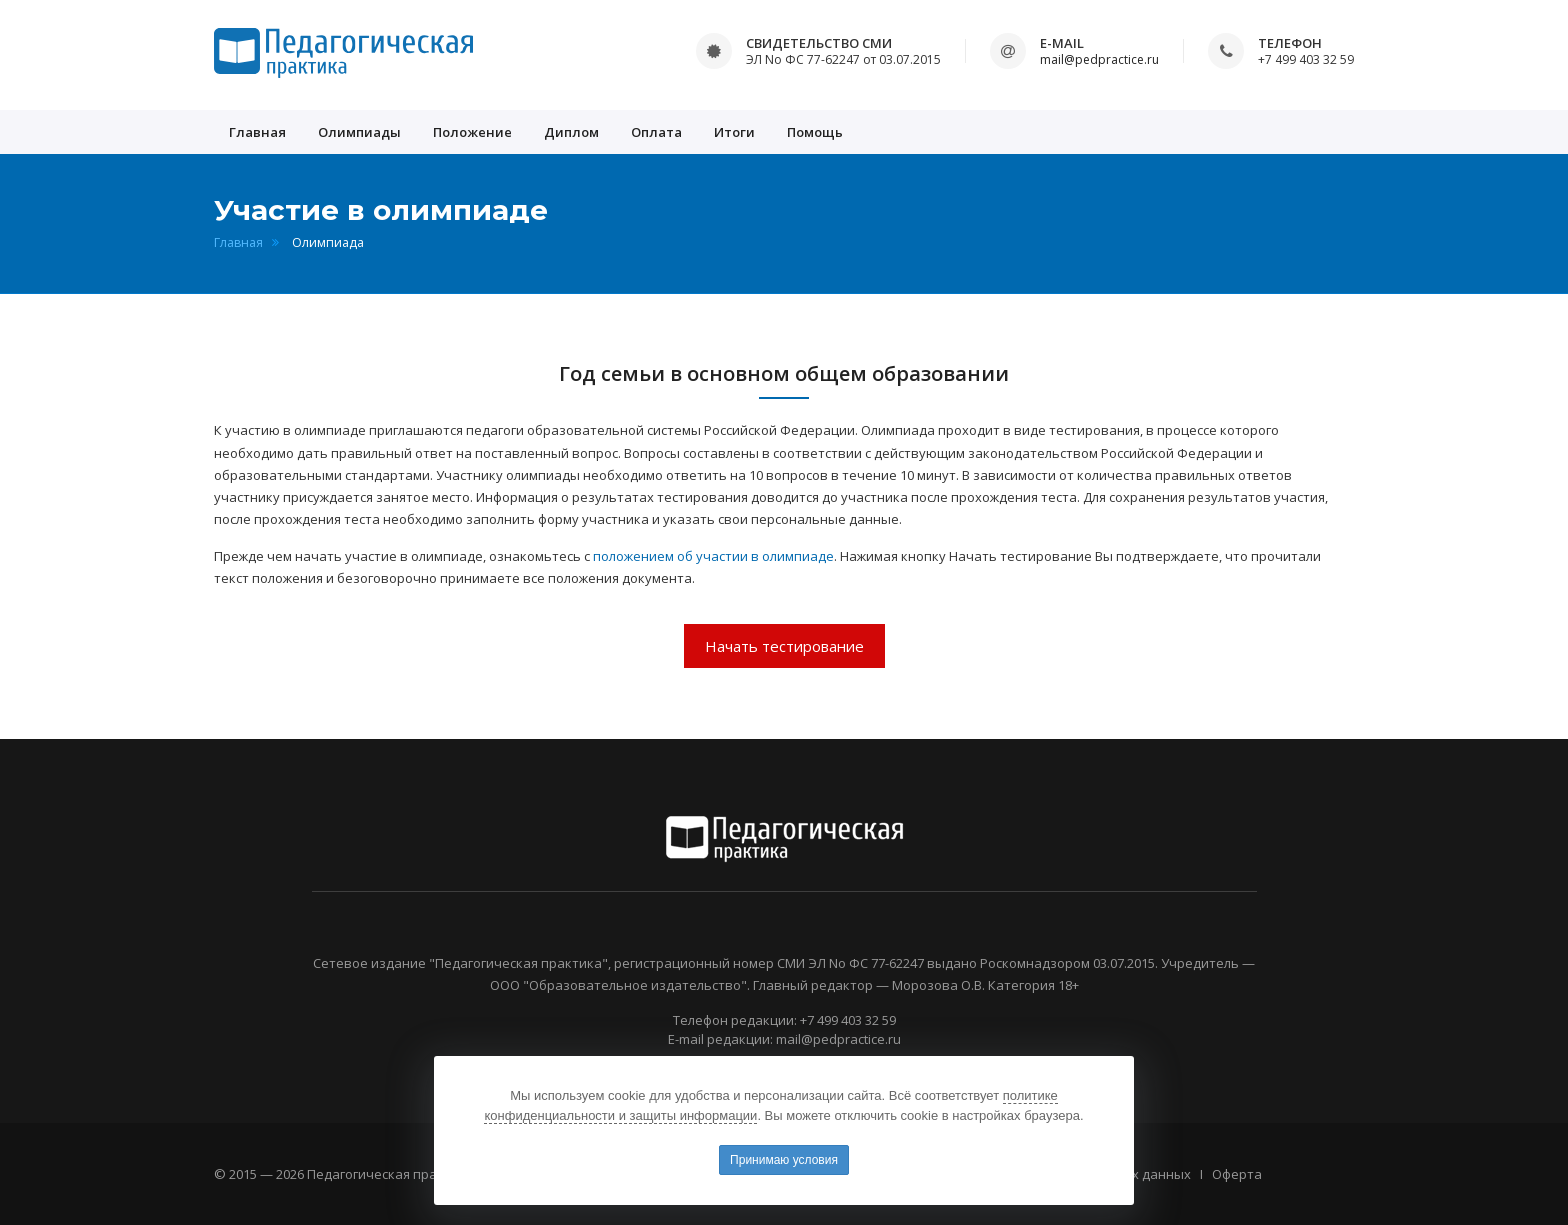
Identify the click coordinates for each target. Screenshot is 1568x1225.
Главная (257, 132)
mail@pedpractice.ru (1099, 59)
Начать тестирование (784, 646)
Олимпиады (359, 132)
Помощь (815, 132)
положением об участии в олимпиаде (713, 556)
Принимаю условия (784, 1160)
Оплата (656, 132)
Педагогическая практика (390, 1174)
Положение (472, 132)
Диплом (571, 132)
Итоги (734, 132)
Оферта (1237, 1174)
